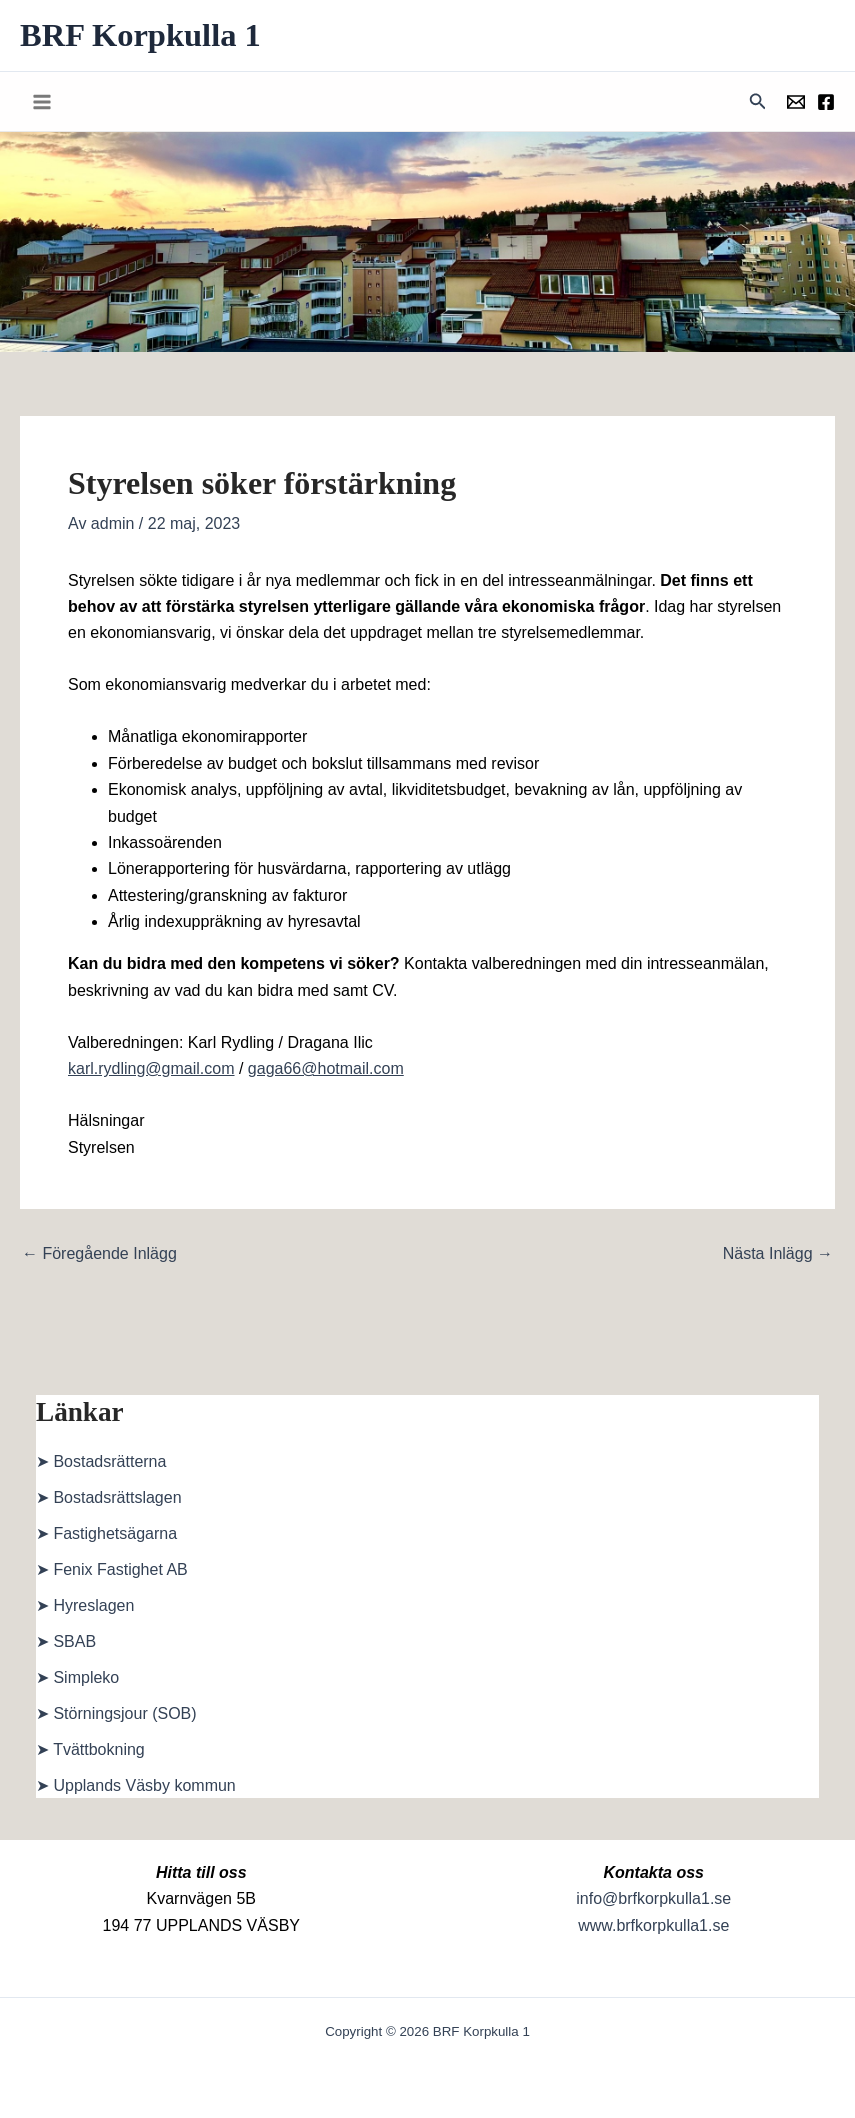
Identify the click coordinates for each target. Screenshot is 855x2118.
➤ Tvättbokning (90, 1751)
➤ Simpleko (77, 1679)
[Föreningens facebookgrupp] (826, 104)
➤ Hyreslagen (85, 1607)
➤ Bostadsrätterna (101, 1463)
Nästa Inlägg (778, 1256)
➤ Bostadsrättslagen (109, 1499)
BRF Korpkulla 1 (146, 35)
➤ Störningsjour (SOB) (116, 1715)
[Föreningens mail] (796, 104)
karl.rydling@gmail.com (151, 1070)
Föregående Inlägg (99, 1256)
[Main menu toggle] (42, 103)
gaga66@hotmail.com (326, 1070)
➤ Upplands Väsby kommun (136, 1787)
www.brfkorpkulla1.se (653, 1925)
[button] (758, 103)
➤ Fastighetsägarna (106, 1535)
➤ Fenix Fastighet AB (112, 1571)
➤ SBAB (66, 1643)
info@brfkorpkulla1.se (653, 1898)
